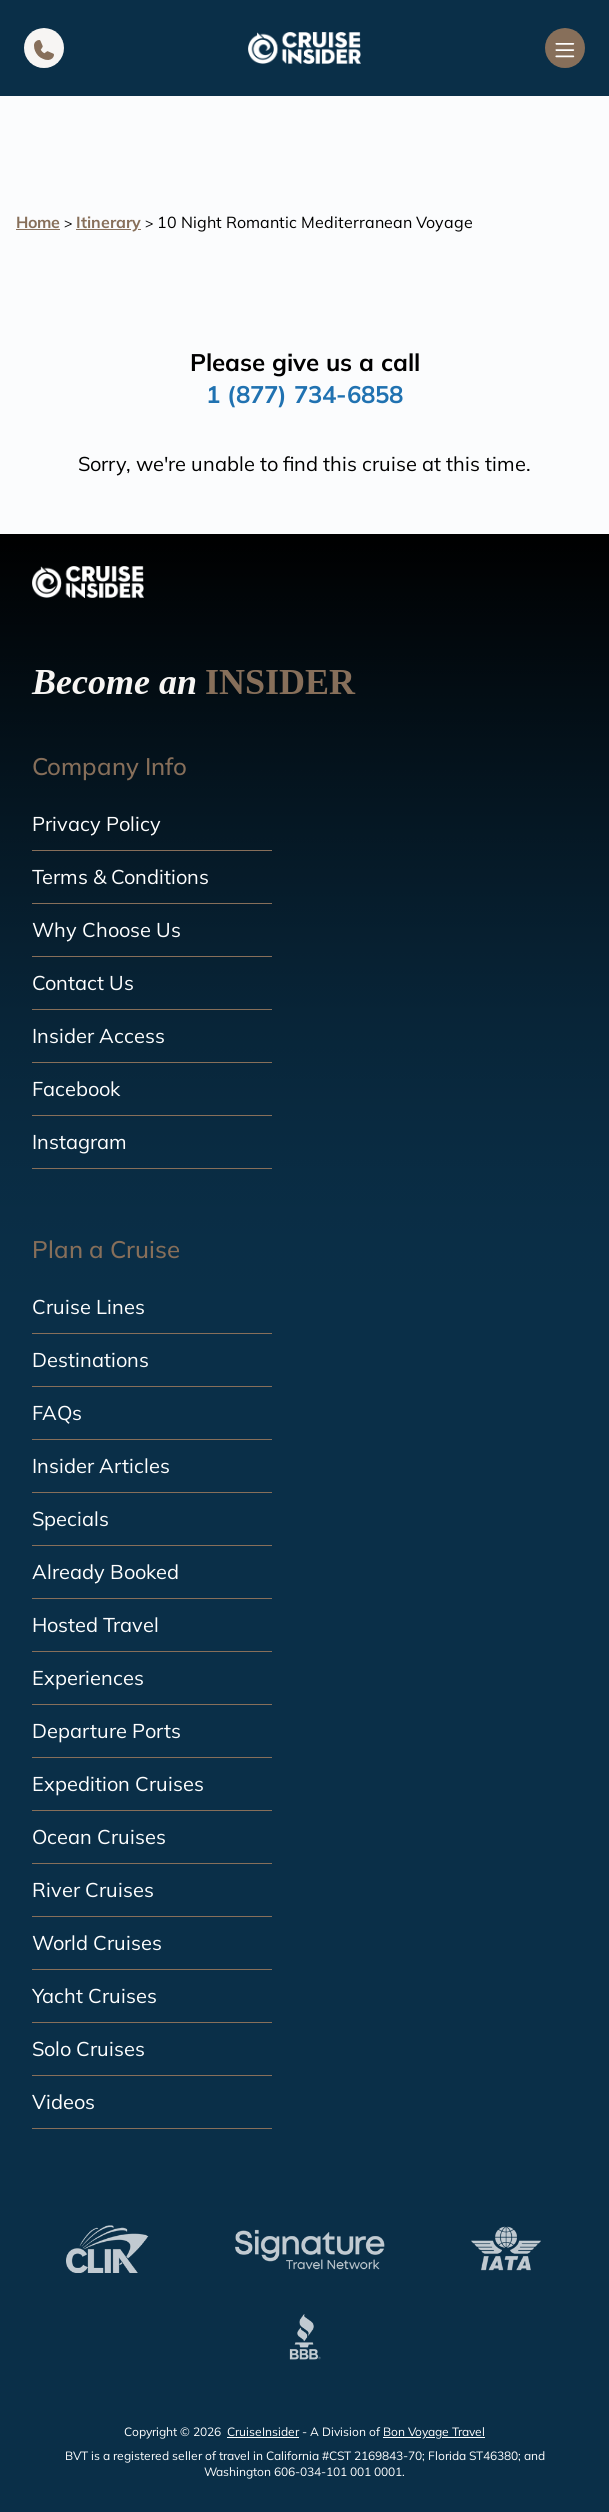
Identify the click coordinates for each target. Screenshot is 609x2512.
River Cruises (93, 1889)
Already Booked (105, 1571)
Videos (63, 2101)
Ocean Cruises (99, 1836)
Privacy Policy (96, 823)
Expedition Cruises (118, 1783)
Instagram (79, 1141)
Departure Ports (106, 1730)
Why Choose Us (106, 929)
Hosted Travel (95, 1624)
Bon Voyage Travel (434, 2431)
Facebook (76, 1088)
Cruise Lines (88, 1306)
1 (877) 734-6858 (304, 394)
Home (38, 222)
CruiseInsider (263, 2431)
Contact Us (83, 982)
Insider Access (98, 1035)
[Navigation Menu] (565, 48)
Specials (70, 1518)
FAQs (57, 1412)
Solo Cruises (88, 2048)
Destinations (90, 1359)
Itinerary (108, 222)
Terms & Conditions (120, 876)
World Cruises (97, 1942)
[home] (304, 48)
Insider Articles (101, 1465)
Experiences (88, 1677)
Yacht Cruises (94, 1995)
